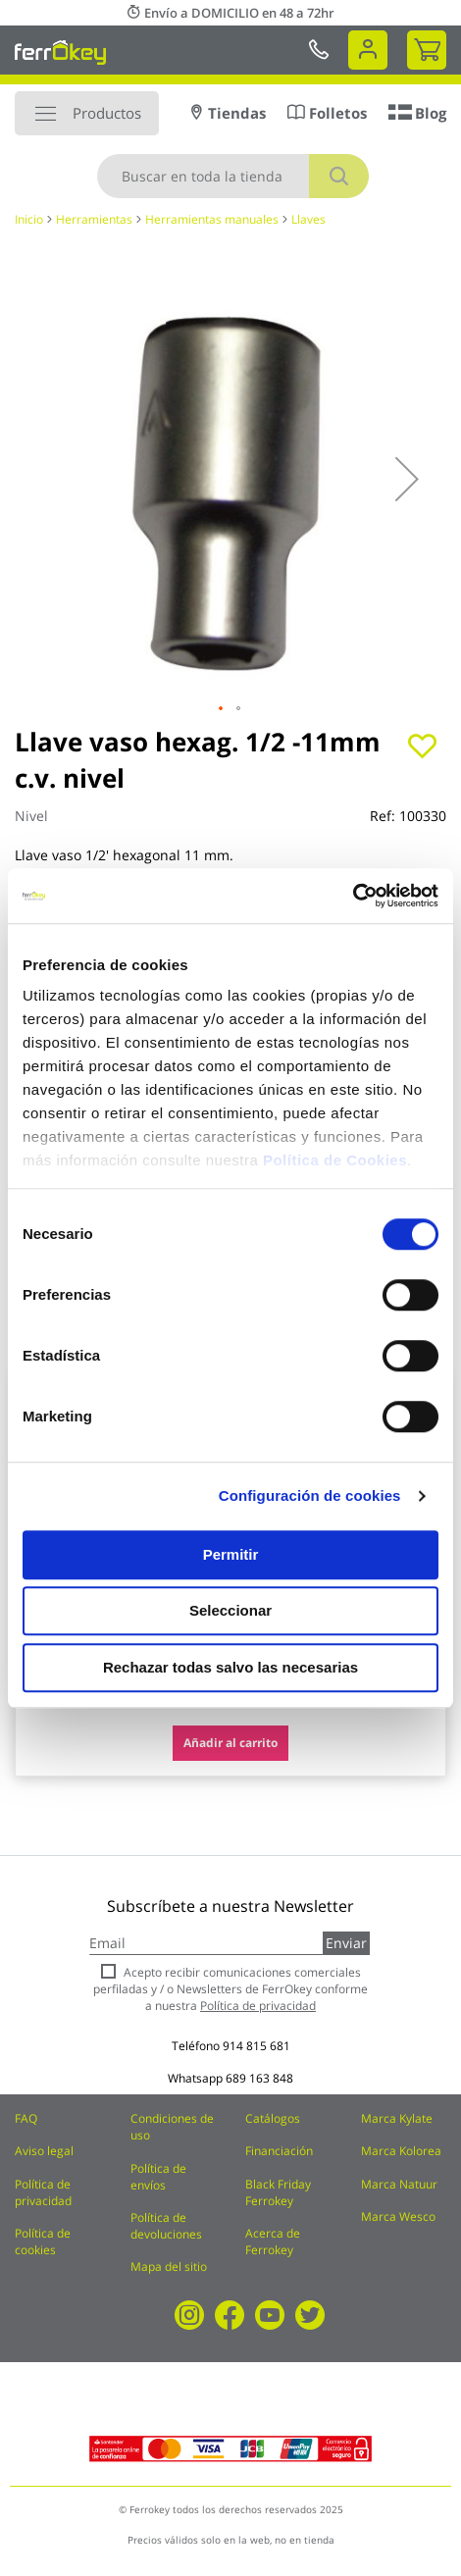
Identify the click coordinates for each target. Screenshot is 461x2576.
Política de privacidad (43, 2192)
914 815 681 (256, 2045)
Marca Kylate (397, 2118)
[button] (407, 479)
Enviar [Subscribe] (346, 1942)
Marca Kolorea (401, 2150)
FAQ (26, 2118)
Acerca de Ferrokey (272, 2241)
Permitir (231, 1554)
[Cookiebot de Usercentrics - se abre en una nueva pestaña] (352, 895)
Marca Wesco (398, 2216)
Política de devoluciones (166, 2225)
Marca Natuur (399, 2184)
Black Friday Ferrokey (278, 2192)
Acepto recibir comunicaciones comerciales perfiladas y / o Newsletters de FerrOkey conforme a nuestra (230, 1989)
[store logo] (60, 52)
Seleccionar (230, 1610)
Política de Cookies (335, 1160)
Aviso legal (44, 2150)
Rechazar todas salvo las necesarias (230, 1667)
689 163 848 (259, 2078)
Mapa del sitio (168, 2266)
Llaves (308, 219)
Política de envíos (158, 2176)
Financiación (279, 2150)
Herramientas (94, 219)
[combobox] (233, 176)
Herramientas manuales (212, 219)
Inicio (29, 219)
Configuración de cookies (310, 1495)
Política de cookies (43, 2241)
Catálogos (272, 2118)
